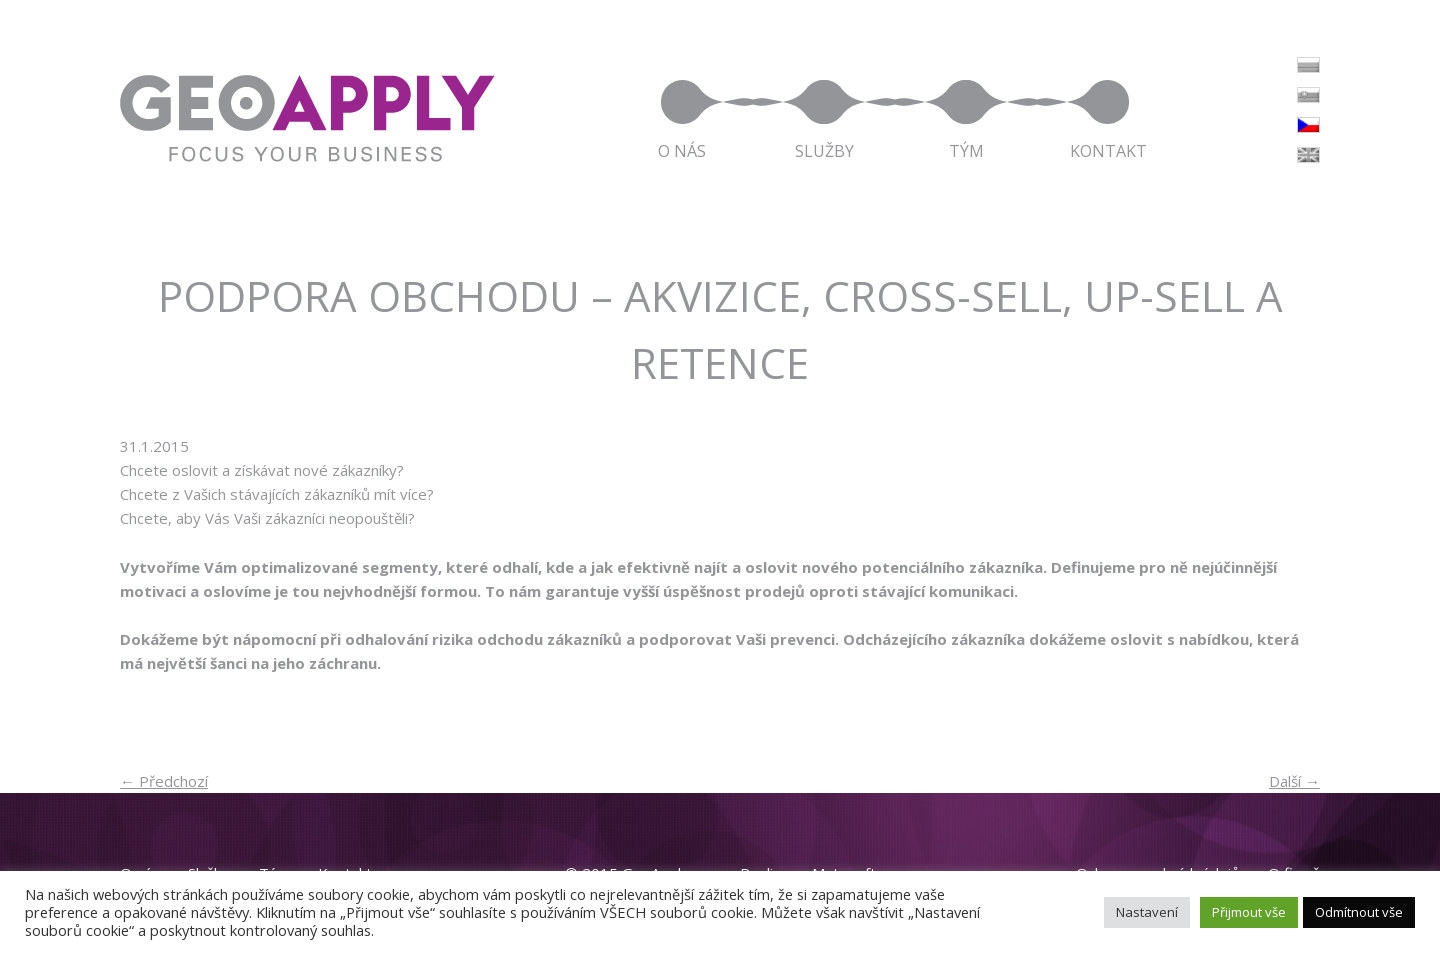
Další (1294, 781)
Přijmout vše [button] (1249, 912)
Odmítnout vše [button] (1359, 912)
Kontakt (1108, 149)
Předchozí (164, 781)
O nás (682, 149)
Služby (824, 149)
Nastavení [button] (1147, 912)
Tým (966, 149)
